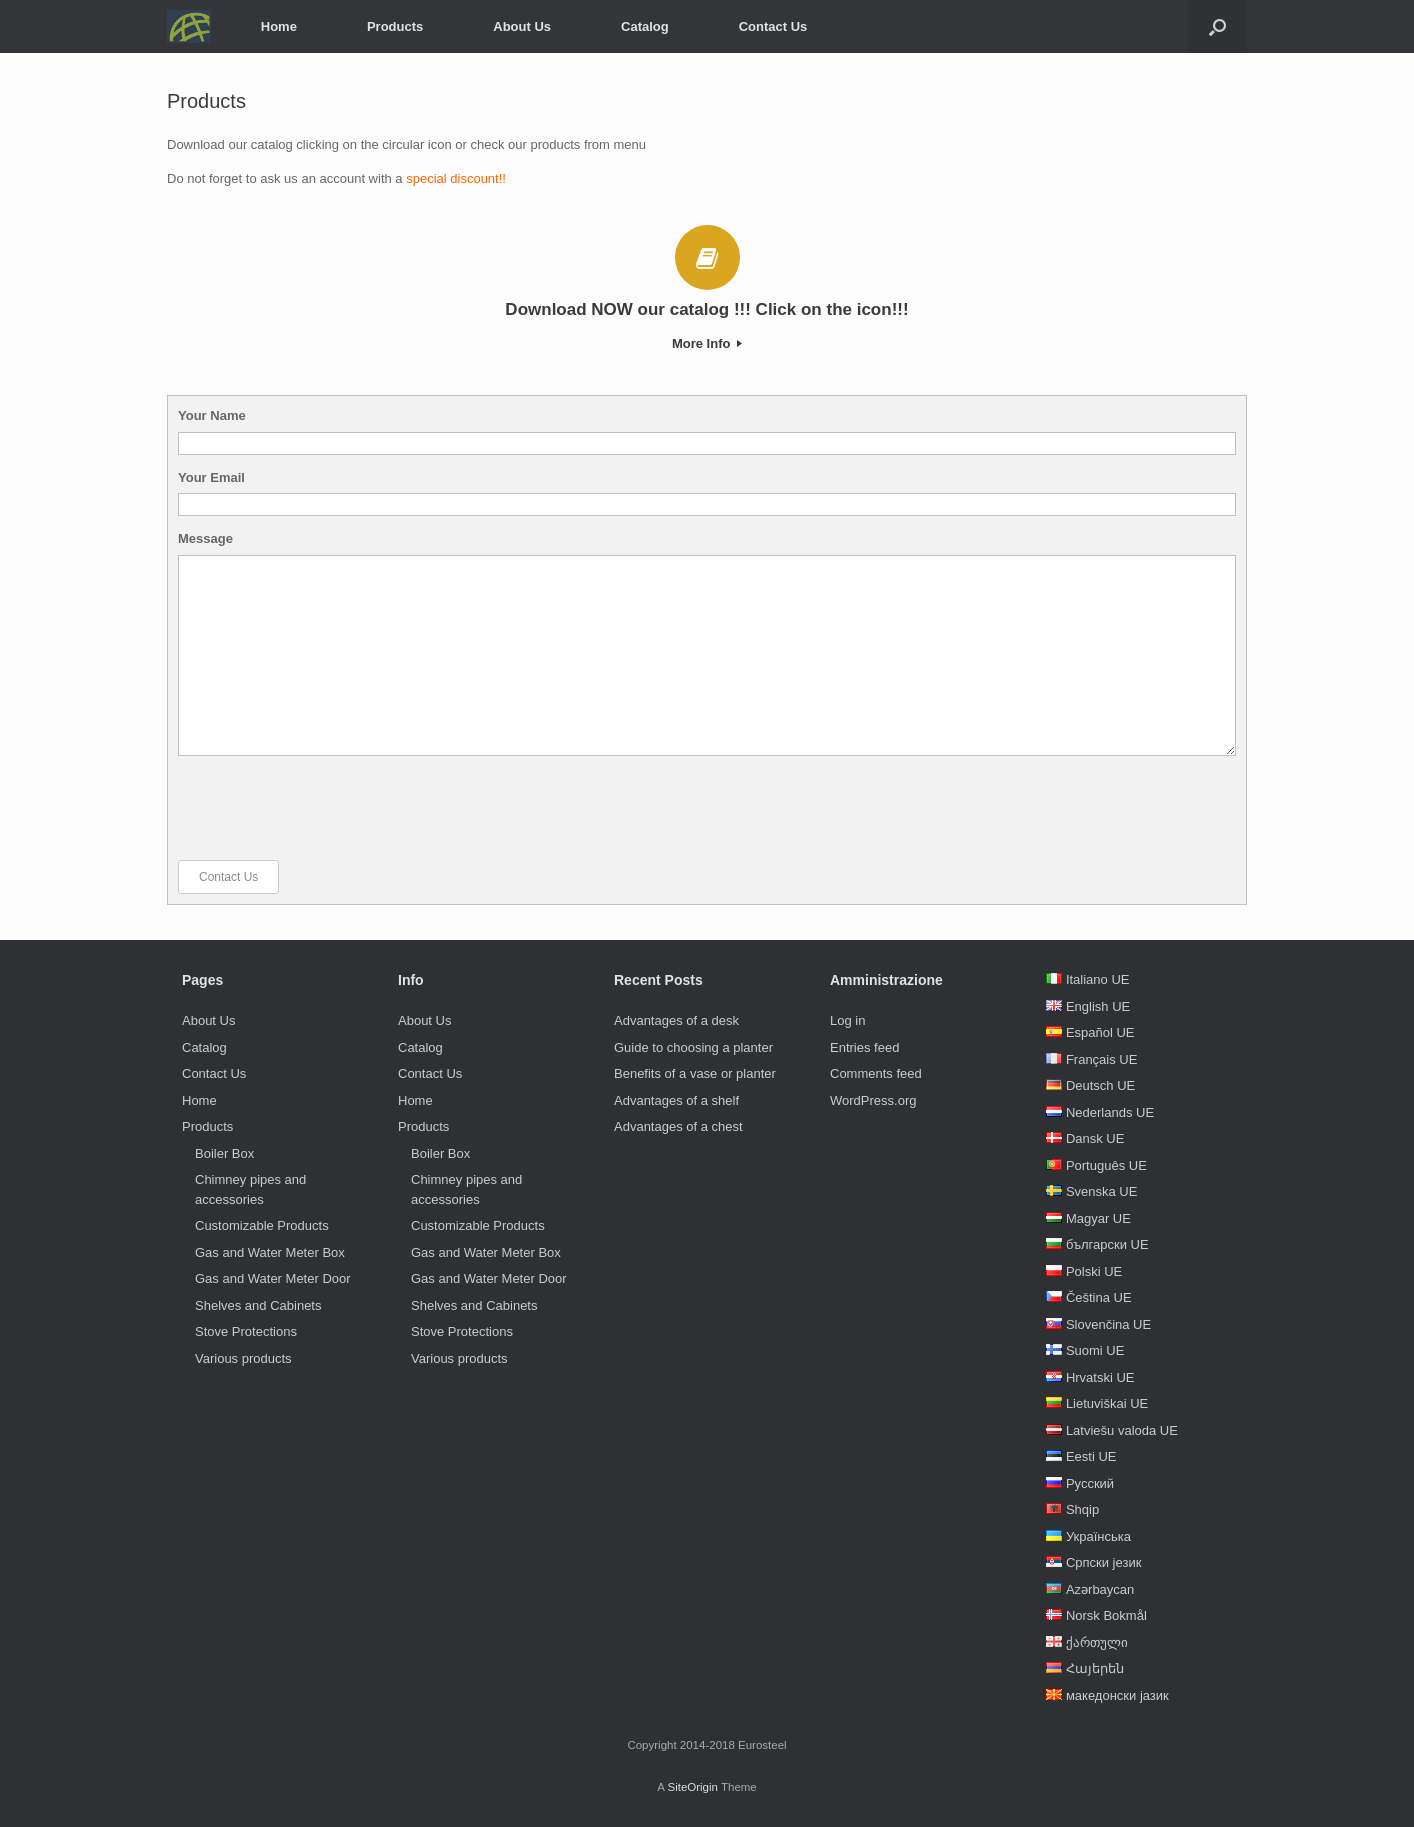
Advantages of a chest (678, 1126)
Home (279, 26)
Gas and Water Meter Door (273, 1278)
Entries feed (864, 1047)
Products (395, 26)
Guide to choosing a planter (693, 1047)
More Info (707, 343)
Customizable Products (262, 1225)
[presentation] (330, 808)
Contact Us (773, 26)
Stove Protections (246, 1331)
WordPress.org (873, 1100)
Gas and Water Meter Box (270, 1252)
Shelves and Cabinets (258, 1305)
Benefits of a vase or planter (695, 1073)
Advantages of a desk (676, 1020)
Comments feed (876, 1073)
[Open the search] (1217, 26)
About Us (522, 26)
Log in (847, 1020)
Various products (243, 1358)
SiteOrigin (692, 1787)
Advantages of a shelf (676, 1100)
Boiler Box (224, 1153)
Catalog (645, 26)
